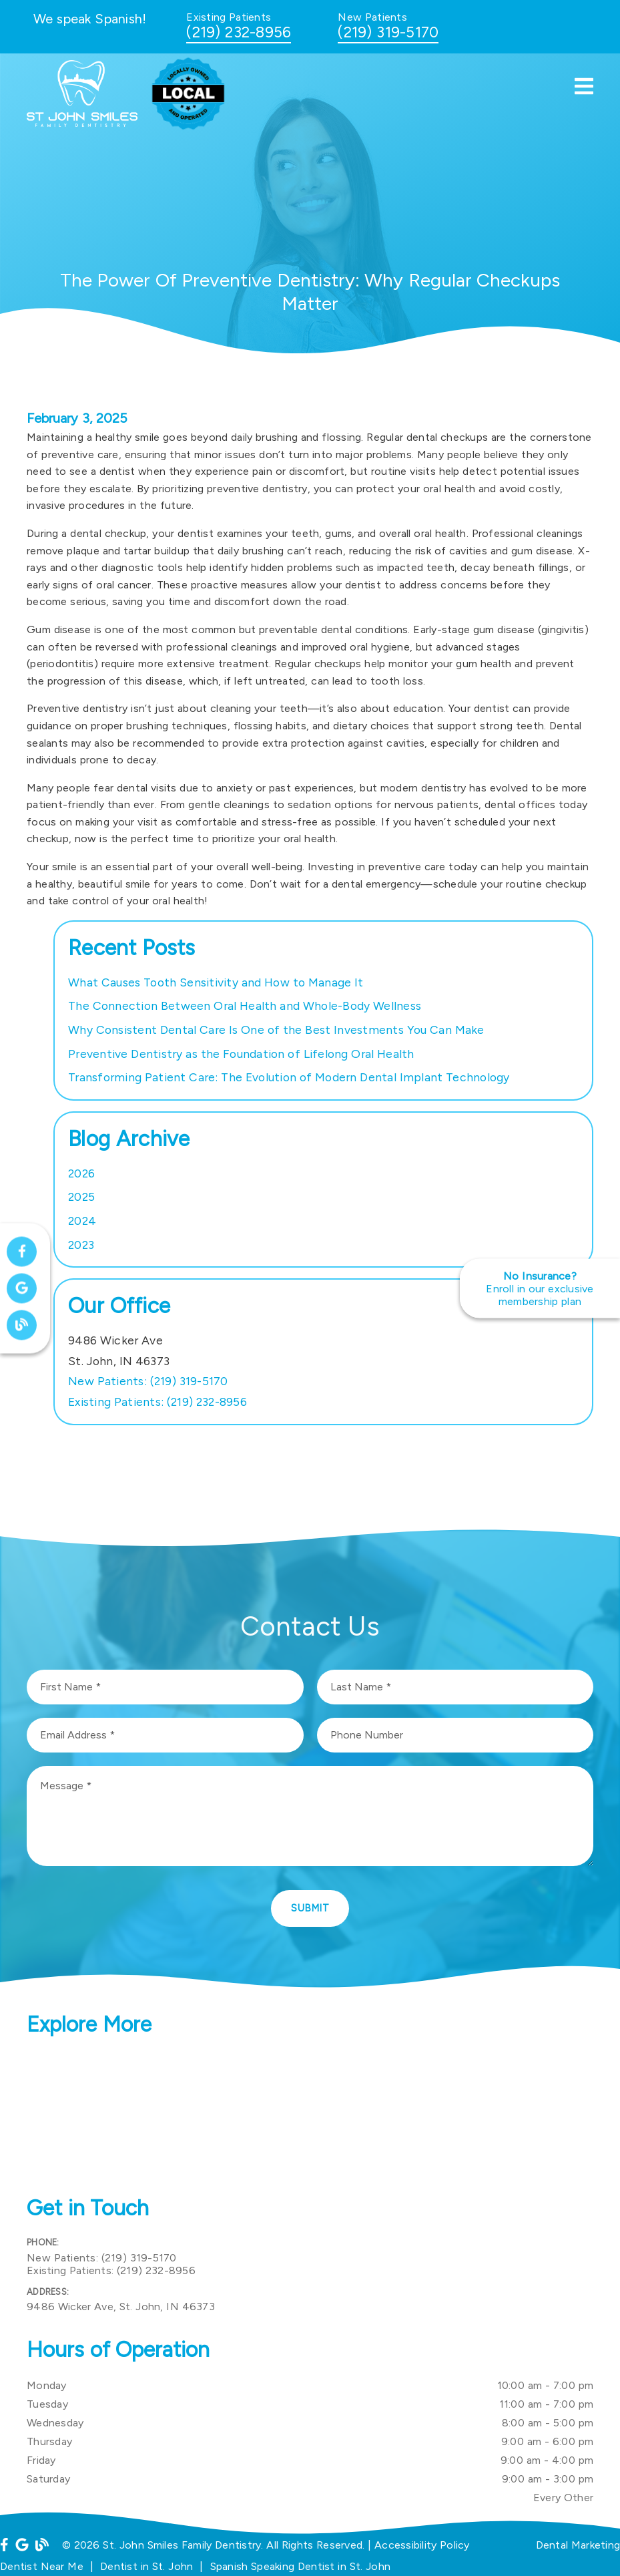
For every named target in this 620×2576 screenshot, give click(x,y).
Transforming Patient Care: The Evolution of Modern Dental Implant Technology (289, 1077)
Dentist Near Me (41, 2566)
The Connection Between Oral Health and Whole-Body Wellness (244, 1005)
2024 (82, 1221)
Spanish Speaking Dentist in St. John (300, 2566)
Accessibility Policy (422, 2545)
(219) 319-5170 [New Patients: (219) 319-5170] (148, 1381)
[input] (165, 1687)
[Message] (310, 1816)
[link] (87, 123)
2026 (81, 1173)
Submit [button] (310, 1908)
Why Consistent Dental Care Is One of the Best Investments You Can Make (276, 1030)
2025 (81, 1196)
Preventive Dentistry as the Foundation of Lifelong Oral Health (241, 1054)
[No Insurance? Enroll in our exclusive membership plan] (540, 1288)
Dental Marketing (578, 2545)
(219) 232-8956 (238, 32)
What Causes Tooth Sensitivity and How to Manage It (216, 982)
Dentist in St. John (146, 2566)
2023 (81, 1245)
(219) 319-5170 (388, 32)
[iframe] (310, 2118)
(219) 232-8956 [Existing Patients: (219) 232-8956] (157, 1402)
